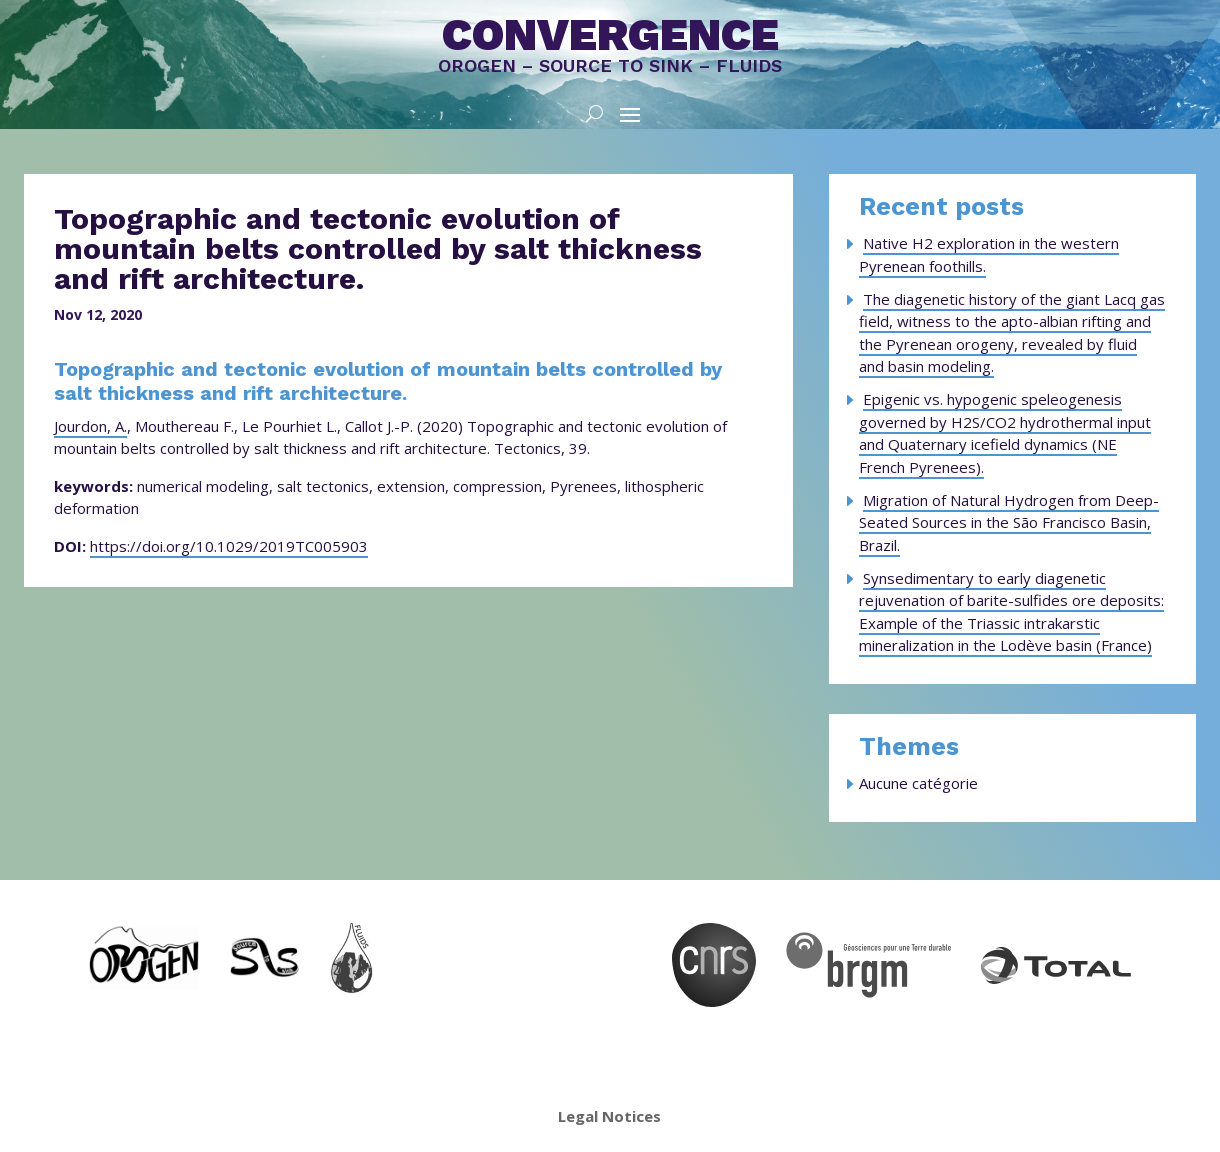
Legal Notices (609, 1116)
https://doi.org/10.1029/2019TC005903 (229, 546)
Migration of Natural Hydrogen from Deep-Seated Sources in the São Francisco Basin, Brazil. (1009, 522)
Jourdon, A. (90, 426)
